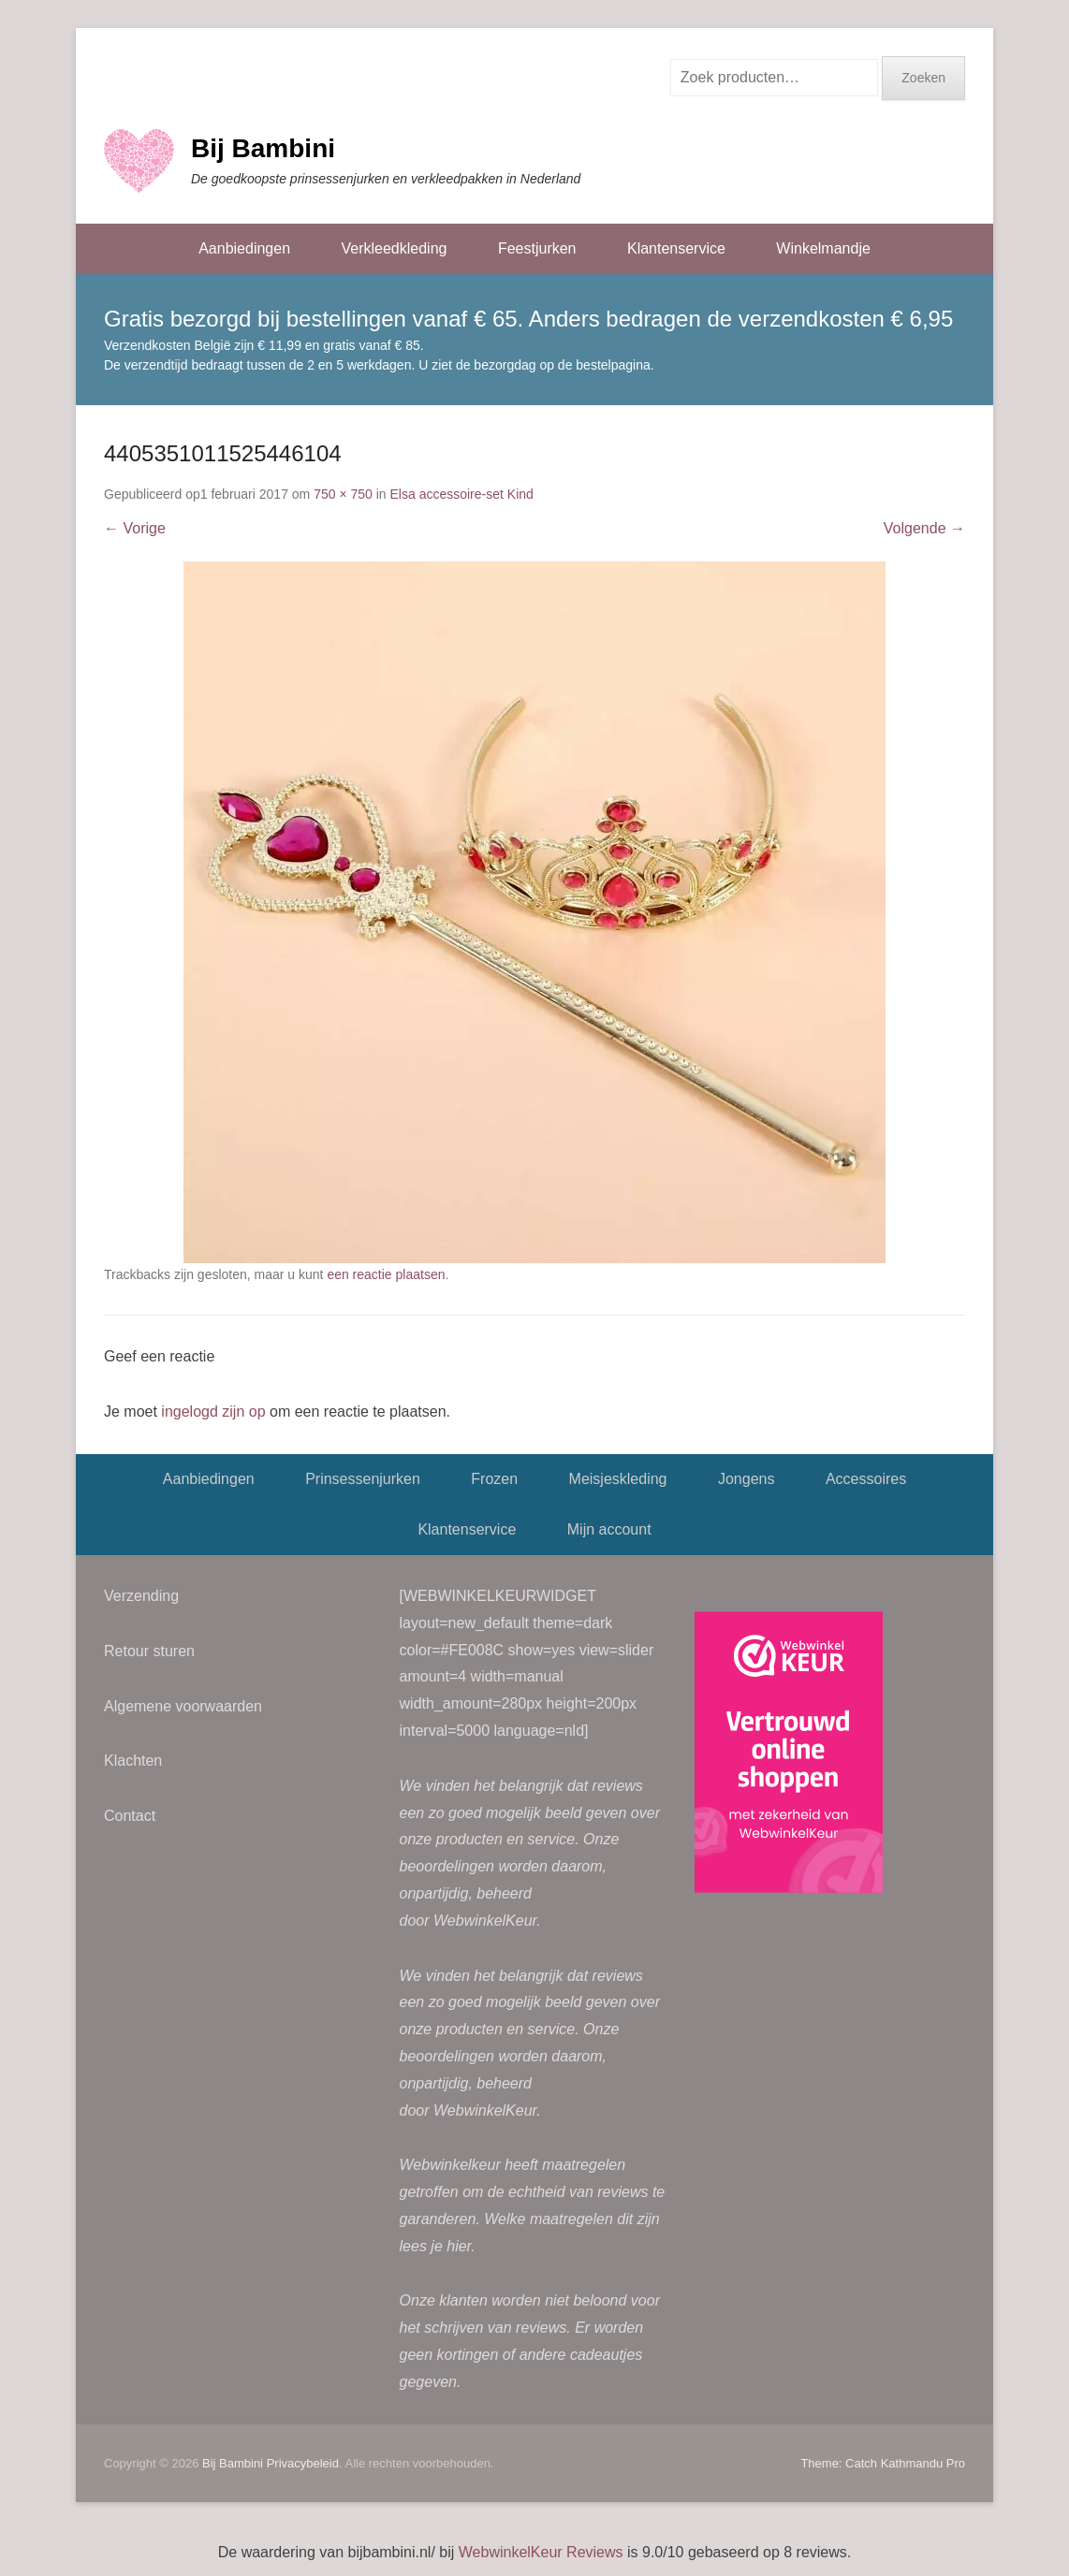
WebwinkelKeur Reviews (541, 2552)
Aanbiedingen (244, 248)
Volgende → (924, 528)
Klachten (133, 1760)
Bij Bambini (263, 148)
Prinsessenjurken (362, 1479)
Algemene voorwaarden (183, 1706)
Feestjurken (537, 248)
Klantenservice (676, 248)
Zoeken (923, 77)
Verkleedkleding (394, 248)
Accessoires (866, 1479)
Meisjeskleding (618, 1479)
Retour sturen (149, 1651)
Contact (129, 1816)
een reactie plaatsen (386, 1274)
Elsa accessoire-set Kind (462, 494)
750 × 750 (343, 494)
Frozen (494, 1479)
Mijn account (609, 1529)
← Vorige (135, 528)
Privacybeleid (303, 2463)
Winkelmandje (823, 248)
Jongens (746, 1479)
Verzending (141, 1596)
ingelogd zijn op (213, 1411)
